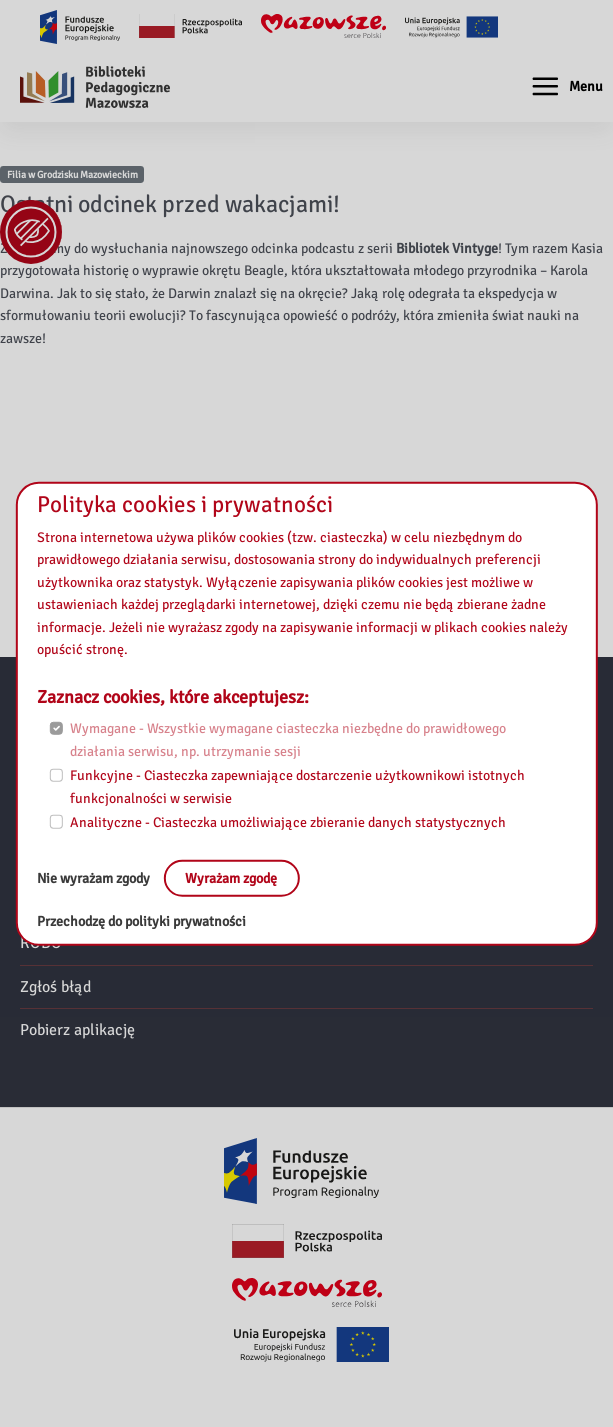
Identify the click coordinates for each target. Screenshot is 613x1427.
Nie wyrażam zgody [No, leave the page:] (95, 877)
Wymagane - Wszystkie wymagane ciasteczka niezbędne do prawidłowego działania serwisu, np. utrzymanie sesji (288, 740)
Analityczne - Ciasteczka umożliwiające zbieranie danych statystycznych (288, 822)
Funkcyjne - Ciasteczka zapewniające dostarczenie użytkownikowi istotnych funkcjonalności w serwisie (297, 787)
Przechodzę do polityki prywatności (141, 921)
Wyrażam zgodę (231, 877)
